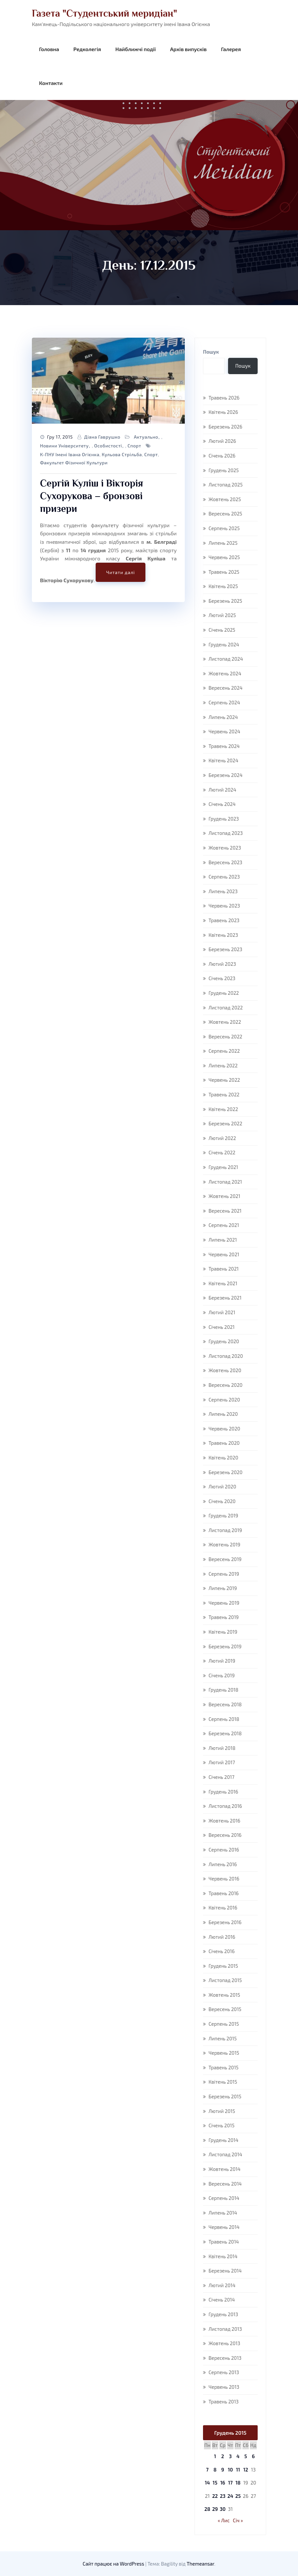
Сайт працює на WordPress (114, 2564)
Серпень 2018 (224, 1719)
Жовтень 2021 (224, 1196)
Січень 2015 (222, 2125)
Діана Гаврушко (102, 437)
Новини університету (64, 445)
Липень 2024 (223, 717)
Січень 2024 (222, 804)
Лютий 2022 (222, 1138)
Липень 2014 (223, 2213)
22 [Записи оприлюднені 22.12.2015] (215, 2496)
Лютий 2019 (222, 1661)
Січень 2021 (222, 1327)
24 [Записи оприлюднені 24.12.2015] (230, 2496)
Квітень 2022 (223, 1109)
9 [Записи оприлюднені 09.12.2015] (222, 2469)
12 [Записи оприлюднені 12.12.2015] (245, 2469)
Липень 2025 (223, 543)
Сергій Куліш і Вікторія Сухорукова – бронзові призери (91, 496)
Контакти (50, 83)
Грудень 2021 (223, 1167)
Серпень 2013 (224, 2372)
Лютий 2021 (222, 1312)
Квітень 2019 (223, 1632)
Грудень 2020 (224, 1341)
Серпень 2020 (224, 1399)
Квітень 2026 (223, 412)
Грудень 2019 (223, 1515)
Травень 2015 (223, 2067)
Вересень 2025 (225, 513)
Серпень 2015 (224, 2024)
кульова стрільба (122, 454)
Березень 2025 (225, 601)
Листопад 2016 (225, 1806)
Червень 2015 (224, 2053)
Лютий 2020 (222, 1486)
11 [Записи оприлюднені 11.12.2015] (238, 2469)
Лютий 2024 (222, 790)
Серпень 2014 (224, 2198)
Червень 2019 (224, 1603)
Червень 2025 (224, 557)
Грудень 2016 (223, 1792)
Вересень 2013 (225, 2358)
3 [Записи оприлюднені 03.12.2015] (230, 2456)
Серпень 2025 (224, 528)
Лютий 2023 (222, 964)
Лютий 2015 (222, 2111)
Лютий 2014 (222, 2285)
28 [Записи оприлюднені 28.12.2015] (207, 2509)
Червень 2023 (224, 905)
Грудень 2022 (224, 993)
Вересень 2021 (225, 1211)
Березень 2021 (225, 1298)
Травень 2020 (224, 1443)
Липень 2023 (223, 891)
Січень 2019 (222, 1675)
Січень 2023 (222, 978)
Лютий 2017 (222, 1762)
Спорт (134, 445)
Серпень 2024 (224, 702)
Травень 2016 (224, 1893)
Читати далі (120, 572)
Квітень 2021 (223, 1283)
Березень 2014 (225, 2270)
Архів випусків (188, 49)
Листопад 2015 (225, 1980)
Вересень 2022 (225, 1036)
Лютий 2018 (222, 1748)
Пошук (211, 352)
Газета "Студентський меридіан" (104, 13)
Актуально (146, 437)
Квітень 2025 (223, 586)
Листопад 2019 (225, 1530)
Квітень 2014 (223, 2256)
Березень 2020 (225, 1472)
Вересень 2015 (225, 2009)
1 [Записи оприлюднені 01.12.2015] (215, 2456)
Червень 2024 (224, 731)
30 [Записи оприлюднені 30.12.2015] (223, 2509)
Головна (49, 49)
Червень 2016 (224, 1878)
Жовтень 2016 (224, 1820)
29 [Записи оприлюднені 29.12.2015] (215, 2509)
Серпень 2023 (224, 877)
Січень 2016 (222, 1951)
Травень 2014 (224, 2242)
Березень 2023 (225, 949)
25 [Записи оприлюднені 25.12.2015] (238, 2496)
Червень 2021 (224, 1254)
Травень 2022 (224, 1094)
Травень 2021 (224, 1269)
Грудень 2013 (223, 2314)
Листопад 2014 (225, 2154)
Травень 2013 (223, 2401)
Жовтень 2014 (224, 2169)
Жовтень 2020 (225, 1370)
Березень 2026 (225, 426)
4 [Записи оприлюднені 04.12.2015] (238, 2456)
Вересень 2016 (225, 1835)
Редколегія (87, 49)
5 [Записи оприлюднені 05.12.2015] (245, 2456)
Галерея (231, 49)
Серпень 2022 (224, 1051)
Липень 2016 (223, 1864)
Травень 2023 (224, 920)
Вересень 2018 (225, 1704)
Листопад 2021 (225, 1182)
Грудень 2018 (223, 1690)
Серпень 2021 (224, 1225)
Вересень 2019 (225, 1559)
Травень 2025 (224, 572)
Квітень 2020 (223, 1457)
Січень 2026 (222, 455)
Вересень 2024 (226, 688)
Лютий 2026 (222, 441)
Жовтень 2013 (224, 2343)
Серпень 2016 (224, 1849)
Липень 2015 (223, 2038)
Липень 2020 (223, 1414)
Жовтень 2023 (225, 848)
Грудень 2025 (224, 470)
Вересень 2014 (225, 2184)
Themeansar (200, 2564)
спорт (151, 454)
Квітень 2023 (223, 935)
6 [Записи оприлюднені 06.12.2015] (253, 2456)
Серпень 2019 (224, 1574)
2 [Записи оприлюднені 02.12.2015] (222, 2456)
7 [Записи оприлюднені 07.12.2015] (207, 2469)
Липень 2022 (223, 1065)
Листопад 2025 (226, 484)
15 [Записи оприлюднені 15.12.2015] (215, 2482)
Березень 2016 (225, 1922)
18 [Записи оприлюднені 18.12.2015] (238, 2482)
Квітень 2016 (223, 1907)
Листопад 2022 (226, 1007)
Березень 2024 (225, 775)
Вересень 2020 (225, 1385)
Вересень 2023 (225, 862)
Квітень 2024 (223, 760)
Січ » (238, 2520)
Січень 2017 (221, 1777)
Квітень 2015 (223, 2082)
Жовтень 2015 (224, 1995)
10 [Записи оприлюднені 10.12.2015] (230, 2469)
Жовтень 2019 (224, 1544)
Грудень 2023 (224, 819)
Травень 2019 (224, 1617)
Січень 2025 (222, 630)
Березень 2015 (225, 2096)
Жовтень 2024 (225, 673)
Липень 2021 (223, 1240)
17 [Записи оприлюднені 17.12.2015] (230, 2482)
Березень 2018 (225, 1733)
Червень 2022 (224, 1080)
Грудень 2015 (223, 1966)
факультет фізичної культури (74, 462)
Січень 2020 (222, 1501)
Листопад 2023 (226, 833)
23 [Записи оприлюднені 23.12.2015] (222, 2496)
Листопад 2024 (226, 659)
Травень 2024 (224, 746)
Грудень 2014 (223, 2140)
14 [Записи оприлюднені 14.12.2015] (207, 2482)
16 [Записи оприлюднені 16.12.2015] (222, 2482)
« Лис (224, 2520)
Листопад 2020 (226, 1356)
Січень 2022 (222, 1152)
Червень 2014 (224, 2227)
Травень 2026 (224, 398)
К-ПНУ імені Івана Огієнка (69, 454)
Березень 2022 (225, 1123)
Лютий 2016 (222, 1937)
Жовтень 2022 (225, 1022)
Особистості (108, 445)
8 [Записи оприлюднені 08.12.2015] (214, 2469)
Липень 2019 (223, 1588)
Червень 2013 (224, 2387)
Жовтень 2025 (225, 499)
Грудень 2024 (224, 644)
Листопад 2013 (225, 2329)
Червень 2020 (224, 1428)
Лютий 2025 (222, 615)
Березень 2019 (225, 1646)
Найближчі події (135, 49)
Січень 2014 (222, 2299)
